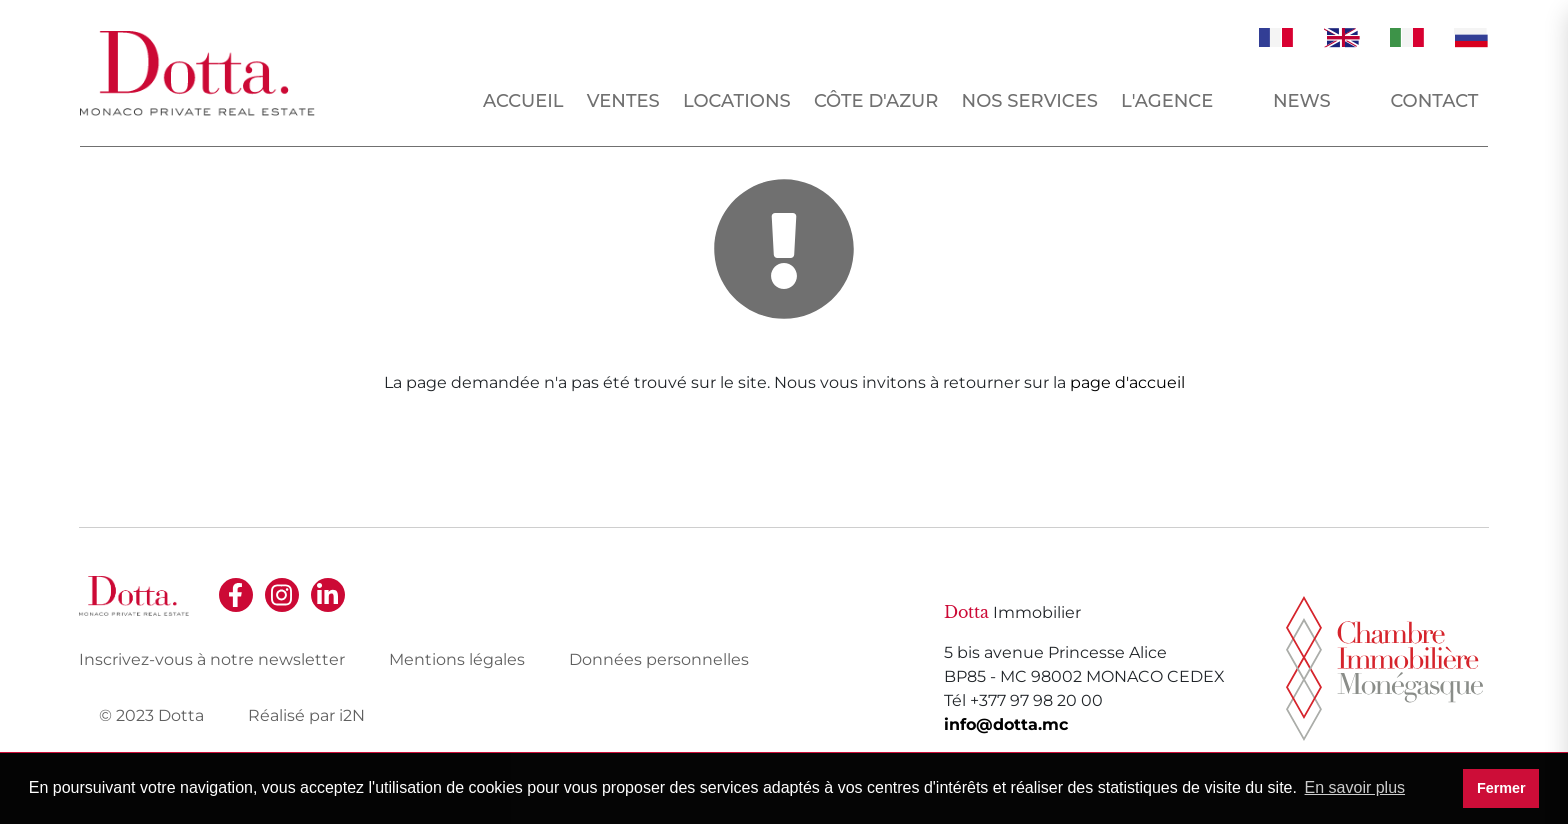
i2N (352, 715)
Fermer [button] (1501, 788)
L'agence (1167, 101)
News (1302, 101)
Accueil (523, 101)
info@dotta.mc (1006, 724)
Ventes (623, 101)
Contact (1434, 101)
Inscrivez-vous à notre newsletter (212, 659)
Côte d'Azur (876, 101)
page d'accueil (1127, 382)
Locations (737, 101)
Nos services (1030, 101)
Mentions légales (457, 659)
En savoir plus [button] (1355, 787)
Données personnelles (659, 659)
